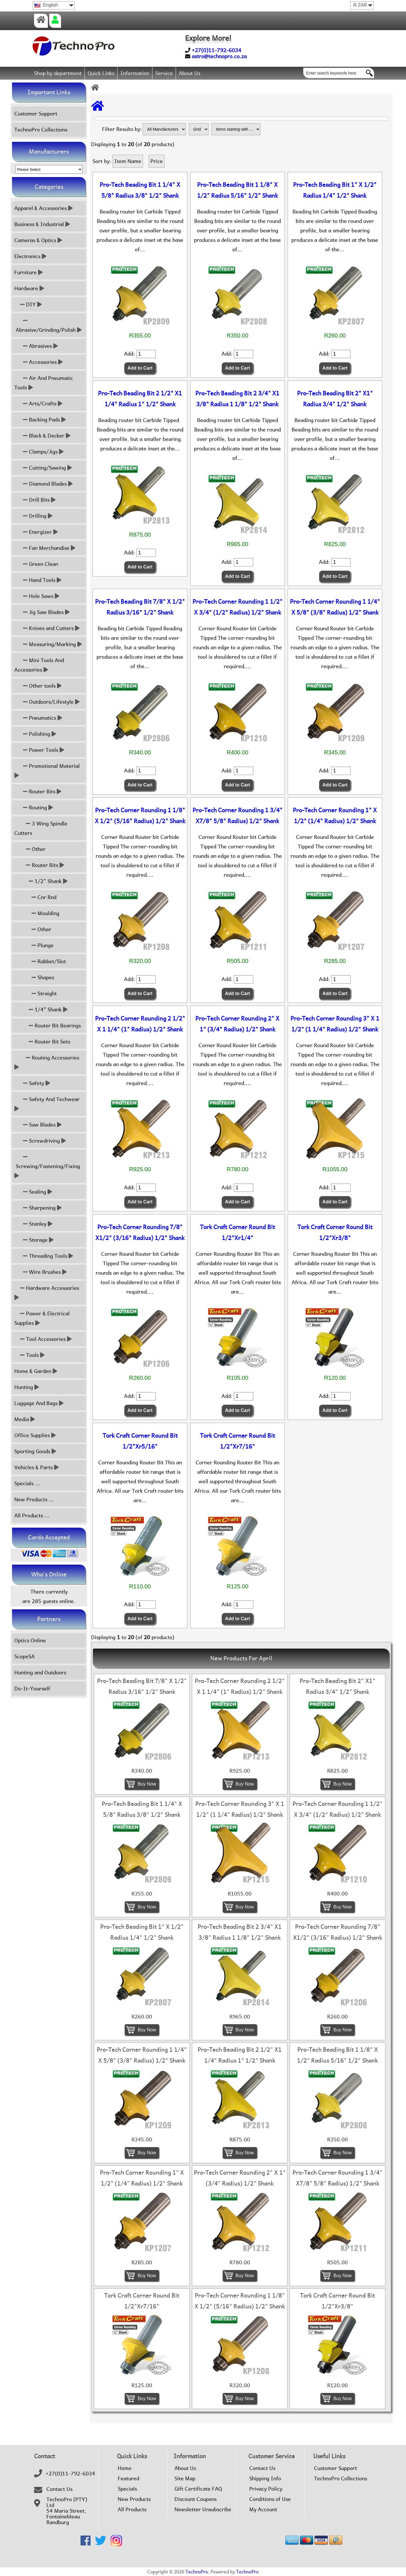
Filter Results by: (122, 129)
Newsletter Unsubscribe (202, 2509)
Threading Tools (43, 1256)
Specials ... (27, 1483)
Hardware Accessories (47, 1292)
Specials (127, 2489)
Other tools (38, 685)
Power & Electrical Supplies (42, 1318)
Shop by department (58, 73)
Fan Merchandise (44, 548)
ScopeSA (24, 1656)
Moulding (36, 913)
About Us (189, 73)
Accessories (38, 362)
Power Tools (39, 750)
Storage (34, 1240)
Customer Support (35, 113)
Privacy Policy (265, 2489)
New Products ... (34, 1499)
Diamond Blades (43, 483)
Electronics (30, 256)
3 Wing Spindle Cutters (40, 828)
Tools (29, 1355)
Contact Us (59, 2489)
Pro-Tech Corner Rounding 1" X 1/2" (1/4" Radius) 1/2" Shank (335, 816)
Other (30, 849)
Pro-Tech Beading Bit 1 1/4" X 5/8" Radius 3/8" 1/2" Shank (140, 190)
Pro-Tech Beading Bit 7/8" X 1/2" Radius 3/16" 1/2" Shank (140, 607)
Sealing (33, 1191)
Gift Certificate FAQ (198, 2489)
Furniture (28, 272)
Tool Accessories (43, 1339)
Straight (35, 993)
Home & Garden (35, 1371)
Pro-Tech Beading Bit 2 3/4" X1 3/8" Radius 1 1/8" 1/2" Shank (237, 399)
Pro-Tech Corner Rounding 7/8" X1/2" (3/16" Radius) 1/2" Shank (140, 1232)
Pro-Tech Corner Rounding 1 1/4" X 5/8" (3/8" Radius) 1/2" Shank (335, 607)
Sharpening (38, 1208)
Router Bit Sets (42, 1041)
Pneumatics (38, 718)
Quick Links (101, 73)
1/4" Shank (41, 1009)
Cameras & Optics (38, 240)
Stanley (33, 1224)
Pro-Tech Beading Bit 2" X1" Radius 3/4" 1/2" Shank (335, 399)
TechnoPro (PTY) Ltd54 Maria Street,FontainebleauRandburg (66, 2511)
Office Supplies (35, 1435)
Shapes (34, 977)
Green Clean (36, 564)
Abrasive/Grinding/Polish (48, 325)
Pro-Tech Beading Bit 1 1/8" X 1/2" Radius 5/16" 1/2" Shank (237, 190)
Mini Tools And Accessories (39, 665)
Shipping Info (265, 2478)
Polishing (35, 734)
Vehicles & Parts (36, 1467)
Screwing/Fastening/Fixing (47, 1166)
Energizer (36, 532)
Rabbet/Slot (40, 961)
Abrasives (36, 346)
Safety (32, 1083)
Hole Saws (36, 596)
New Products (134, 2499)
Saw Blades (38, 1124)
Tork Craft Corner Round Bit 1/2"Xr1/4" (237, 1232)
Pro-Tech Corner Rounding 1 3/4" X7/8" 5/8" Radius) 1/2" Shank (238, 816)
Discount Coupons (195, 2499)
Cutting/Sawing (43, 467)
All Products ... (32, 1515)
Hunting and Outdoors (40, 1672)
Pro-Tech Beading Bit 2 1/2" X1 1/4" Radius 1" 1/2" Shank (140, 399)
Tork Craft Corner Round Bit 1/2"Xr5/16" (140, 1441)
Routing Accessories (47, 1062)
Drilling (33, 516)
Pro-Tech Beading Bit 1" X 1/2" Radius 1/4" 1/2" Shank (334, 190)
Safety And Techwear (47, 1103)
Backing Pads (40, 419)
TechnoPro (196, 2571)
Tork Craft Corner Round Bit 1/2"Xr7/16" (237, 1441)
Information (134, 73)
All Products (132, 2509)
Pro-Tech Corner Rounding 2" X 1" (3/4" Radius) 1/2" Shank (237, 1024)
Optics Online (30, 1640)
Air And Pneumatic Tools (43, 382)
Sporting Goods (35, 1451)
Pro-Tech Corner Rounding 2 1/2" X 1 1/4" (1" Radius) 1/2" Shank (140, 1024)
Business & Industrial (42, 224)
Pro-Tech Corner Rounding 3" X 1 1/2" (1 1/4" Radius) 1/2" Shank (335, 1024)
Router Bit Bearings (47, 1025)
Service (164, 73)
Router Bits (37, 791)
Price (156, 161)
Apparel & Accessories (43, 208)
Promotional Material (47, 770)
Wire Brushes (40, 1272)
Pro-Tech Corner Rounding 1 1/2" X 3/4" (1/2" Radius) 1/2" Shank (238, 607)
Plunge (34, 945)
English (46, 5)
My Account (263, 2509)
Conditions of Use (270, 2499)
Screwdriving (40, 1140)
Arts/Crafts (38, 403)
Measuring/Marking (48, 644)
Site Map (184, 2478)
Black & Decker (42, 435)
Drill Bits (35, 500)
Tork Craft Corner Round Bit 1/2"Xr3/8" (334, 1232)
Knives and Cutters (47, 628)
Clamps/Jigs (39, 451)
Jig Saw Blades (42, 612)
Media (24, 1419)
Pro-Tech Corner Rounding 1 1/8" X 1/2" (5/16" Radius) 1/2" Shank (140, 816)
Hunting (26, 1387)
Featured (128, 2478)
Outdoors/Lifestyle (47, 702)
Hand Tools (37, 580)
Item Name (127, 161)
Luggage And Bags (39, 1403)
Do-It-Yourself (32, 1688)
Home (125, 2468)
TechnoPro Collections (40, 129)
